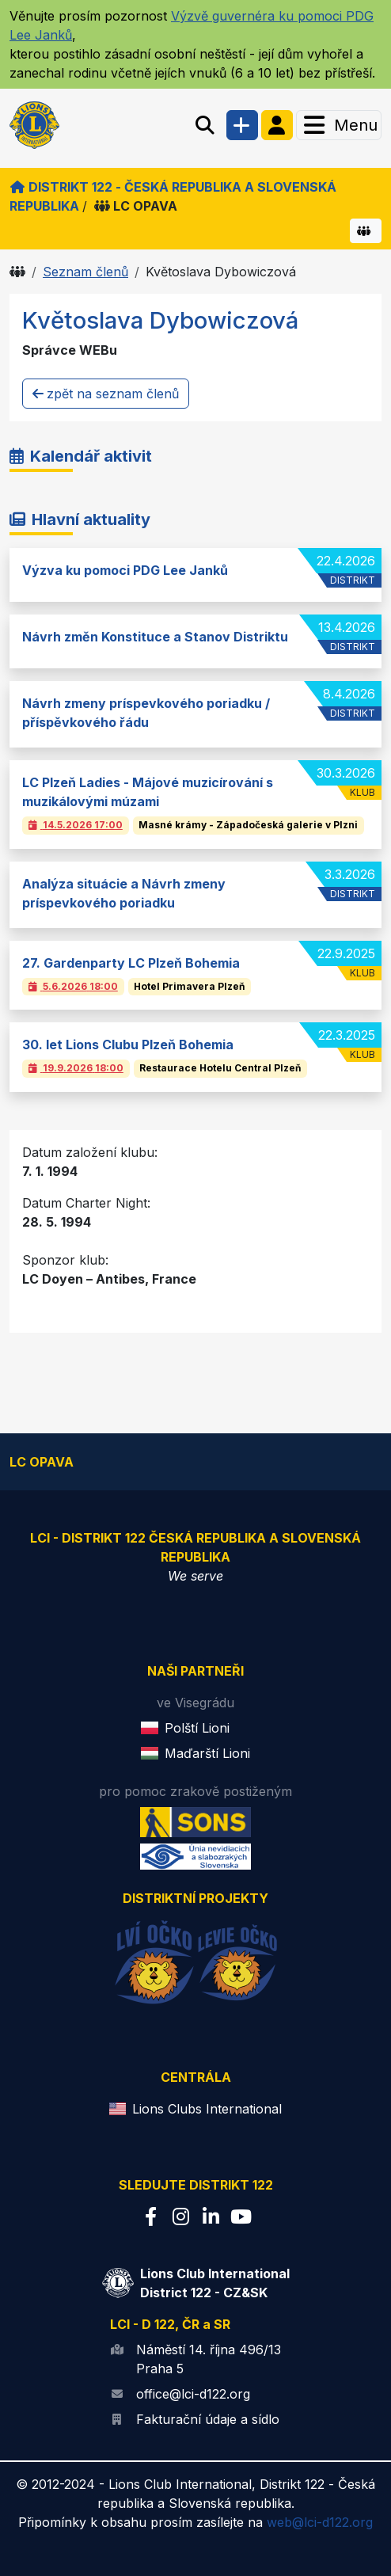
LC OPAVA (135, 206)
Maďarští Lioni (207, 1753)
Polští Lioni (197, 1728)
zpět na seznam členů (105, 393)
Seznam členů (85, 272)
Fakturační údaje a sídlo (207, 2419)
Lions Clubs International (207, 2109)
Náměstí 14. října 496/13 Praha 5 (208, 2359)
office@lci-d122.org (193, 2394)
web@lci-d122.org (320, 2522)
